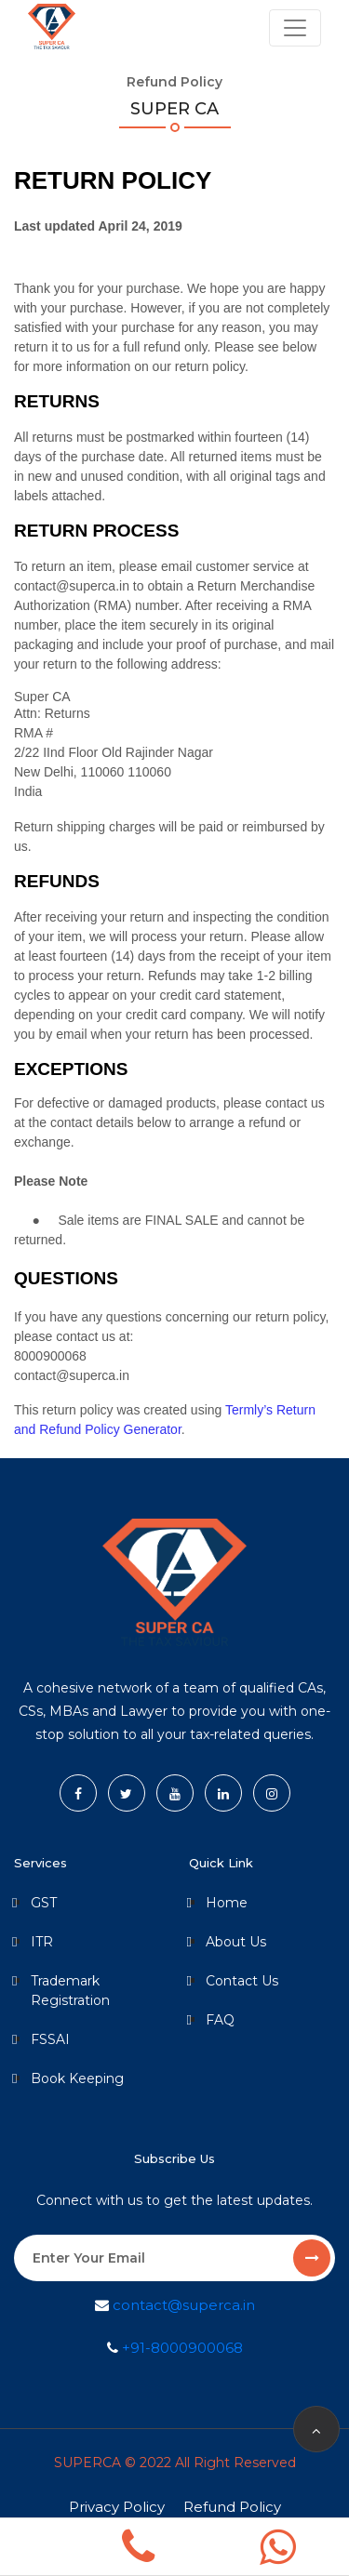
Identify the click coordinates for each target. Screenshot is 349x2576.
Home (227, 1902)
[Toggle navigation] (295, 27)
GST (44, 1902)
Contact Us (242, 1980)
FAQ (220, 2020)
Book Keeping (77, 2078)
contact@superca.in (182, 2305)
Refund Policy (232, 2507)
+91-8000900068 (180, 2348)
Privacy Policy (117, 2507)
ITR (42, 1941)
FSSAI (50, 2039)
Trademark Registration (70, 1990)
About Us (236, 1941)
